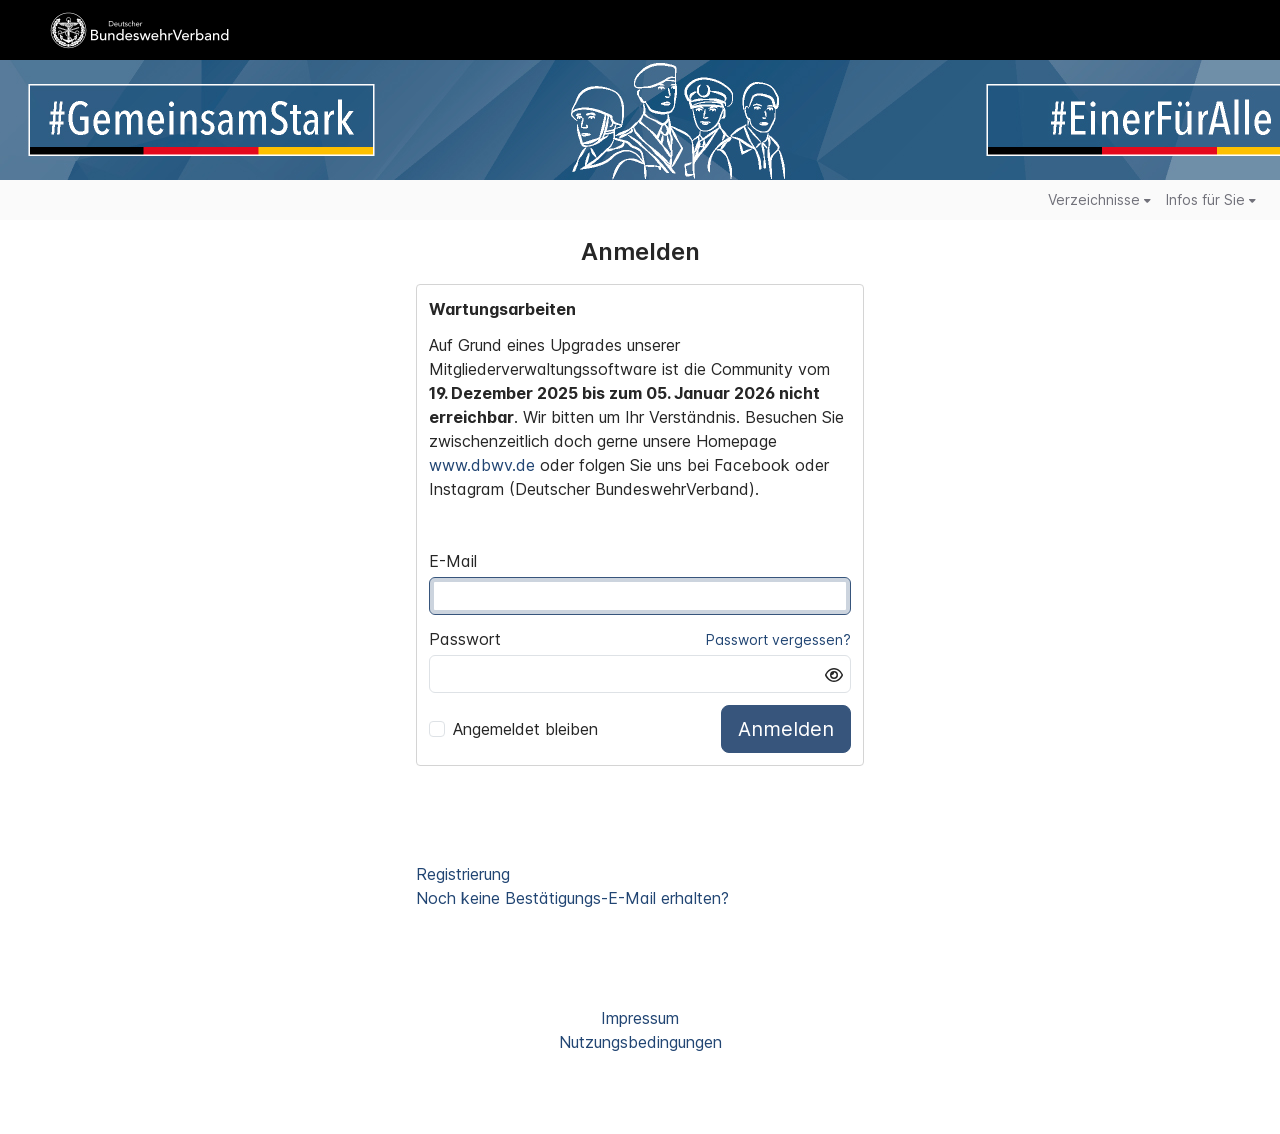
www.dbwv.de (482, 465)
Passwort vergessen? (778, 639)
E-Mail (453, 561)
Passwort (465, 639)
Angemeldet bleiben (513, 729)
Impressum (640, 1018)
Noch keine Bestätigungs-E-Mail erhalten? (572, 898)
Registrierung (463, 874)
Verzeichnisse (1099, 199)
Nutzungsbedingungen (640, 1042)
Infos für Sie (1211, 199)
